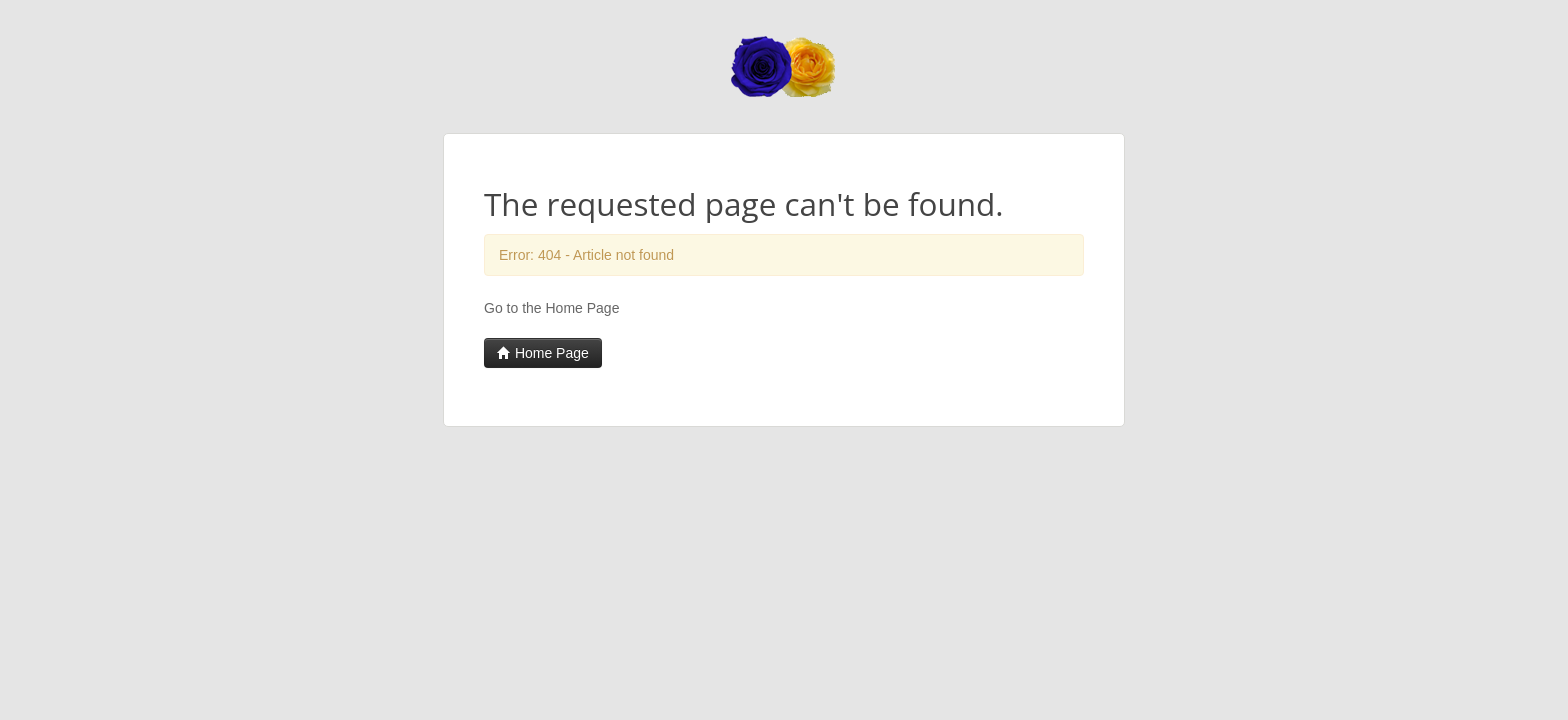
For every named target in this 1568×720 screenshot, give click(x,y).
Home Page (543, 353)
